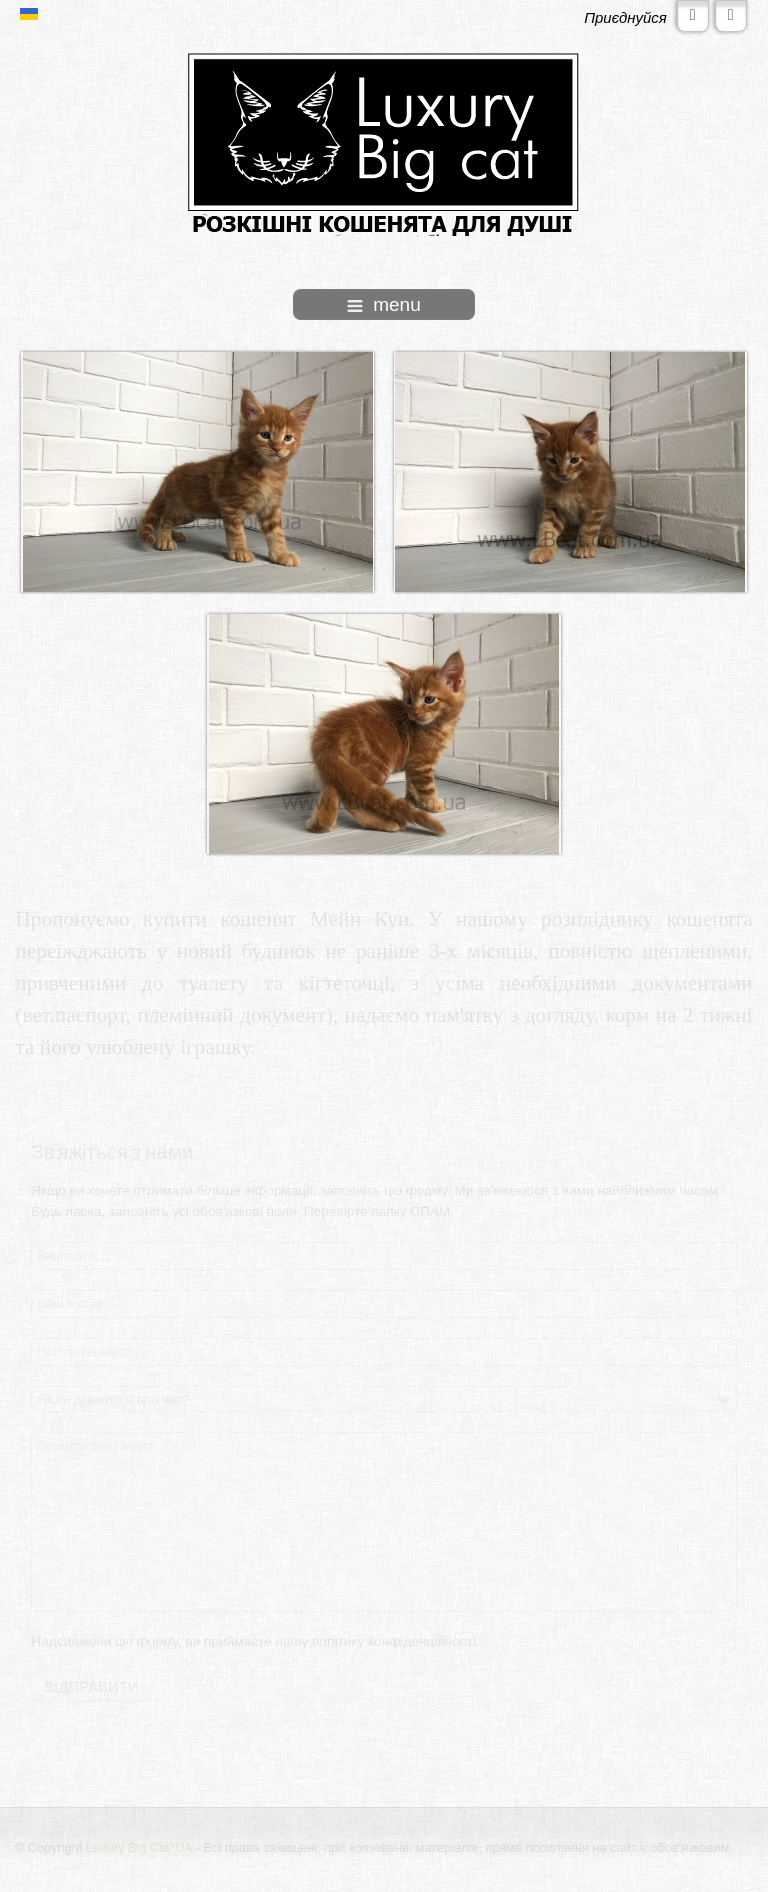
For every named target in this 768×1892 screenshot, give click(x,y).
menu (384, 304)
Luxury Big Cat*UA (140, 1847)
